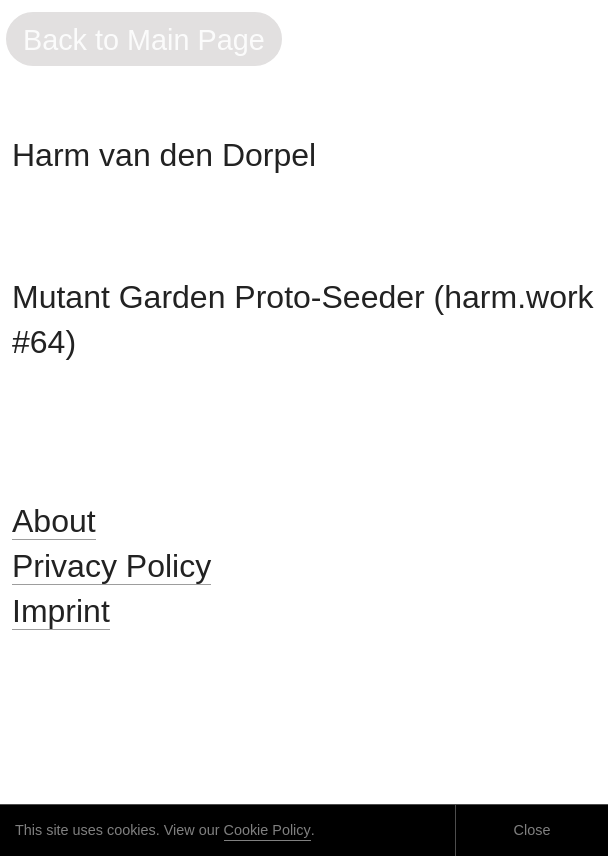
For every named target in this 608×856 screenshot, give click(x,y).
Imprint (61, 611)
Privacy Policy (111, 566)
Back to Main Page (144, 40)
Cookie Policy (267, 830)
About (54, 521)
